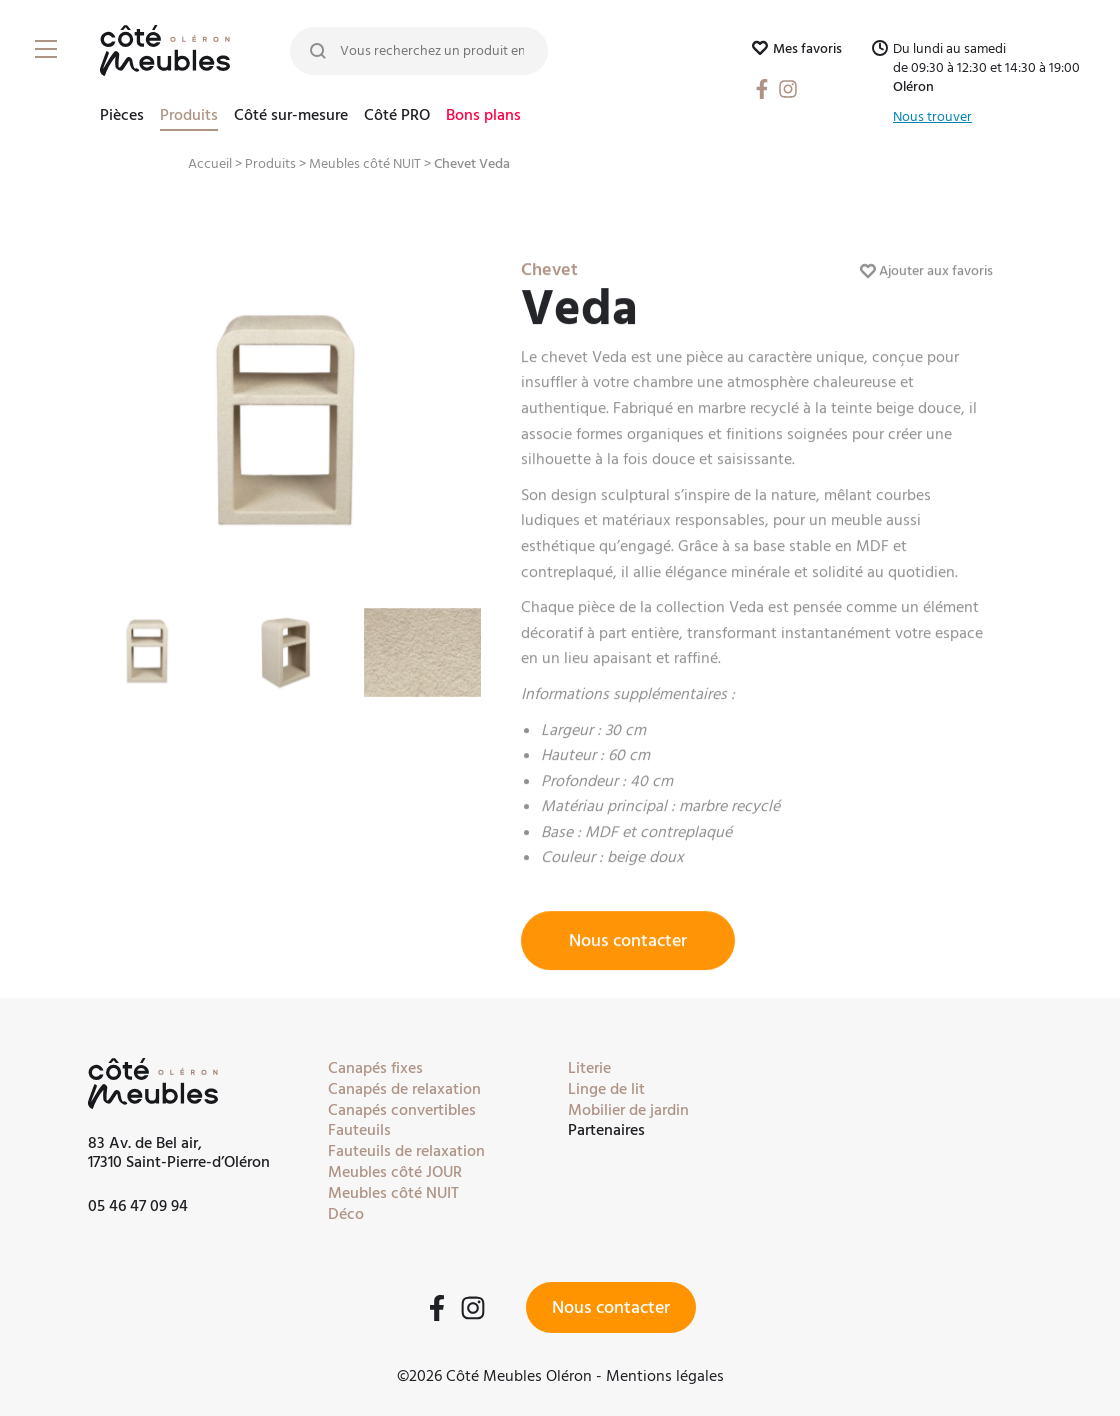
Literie (589, 1068)
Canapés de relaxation (404, 1089)
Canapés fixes (375, 1068)
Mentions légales (665, 1376)
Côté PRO (397, 116)
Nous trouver (932, 117)
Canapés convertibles (402, 1110)
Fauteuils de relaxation (406, 1151)
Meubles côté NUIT (365, 164)
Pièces (122, 116)
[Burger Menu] (50, 50)
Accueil (210, 164)
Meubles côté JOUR (395, 1172)
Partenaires (606, 1130)
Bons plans (483, 116)
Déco (346, 1214)
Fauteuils (359, 1130)
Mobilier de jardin (628, 1110)
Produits (189, 116)
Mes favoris (797, 49)
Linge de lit (606, 1089)
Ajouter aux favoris (926, 285)
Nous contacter (628, 954)
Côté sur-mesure (291, 116)
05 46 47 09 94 (138, 1206)
